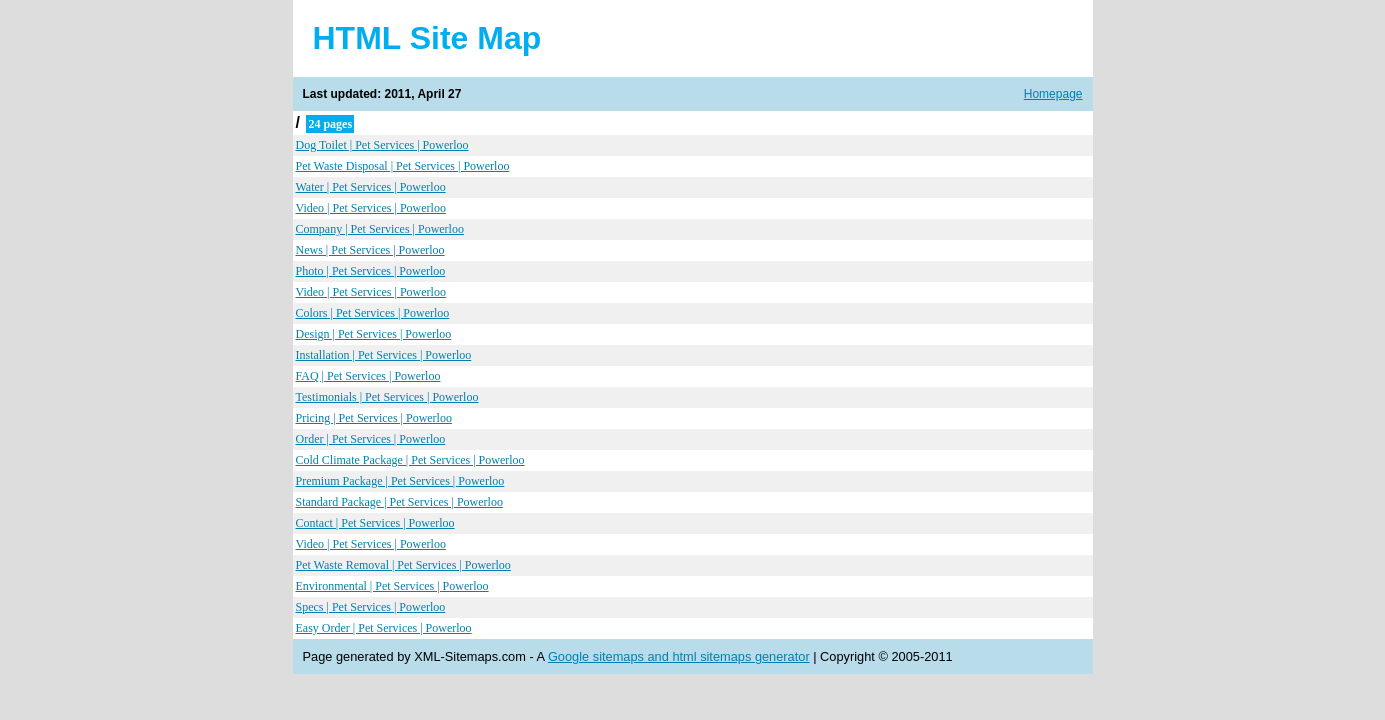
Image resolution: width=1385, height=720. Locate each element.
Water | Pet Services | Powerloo (371, 187)
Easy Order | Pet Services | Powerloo (384, 628)
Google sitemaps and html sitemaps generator (679, 656)
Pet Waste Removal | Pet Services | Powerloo (403, 565)
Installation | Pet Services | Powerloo (384, 355)
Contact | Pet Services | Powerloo (375, 523)
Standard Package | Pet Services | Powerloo (399, 502)
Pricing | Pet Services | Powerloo (374, 418)
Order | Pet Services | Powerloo (371, 439)
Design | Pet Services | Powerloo (374, 334)
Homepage (1053, 94)
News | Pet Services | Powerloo (370, 250)
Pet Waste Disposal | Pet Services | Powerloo (403, 166)
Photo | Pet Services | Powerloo (371, 271)
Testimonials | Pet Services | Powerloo (387, 397)
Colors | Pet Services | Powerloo (373, 313)
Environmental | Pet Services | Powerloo (392, 586)
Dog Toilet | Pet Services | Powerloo (382, 145)
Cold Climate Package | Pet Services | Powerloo (410, 460)
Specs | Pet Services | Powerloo (371, 607)
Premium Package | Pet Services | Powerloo (400, 481)
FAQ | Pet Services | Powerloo (368, 376)
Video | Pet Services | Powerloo (371, 208)
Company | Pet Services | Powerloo (380, 229)
